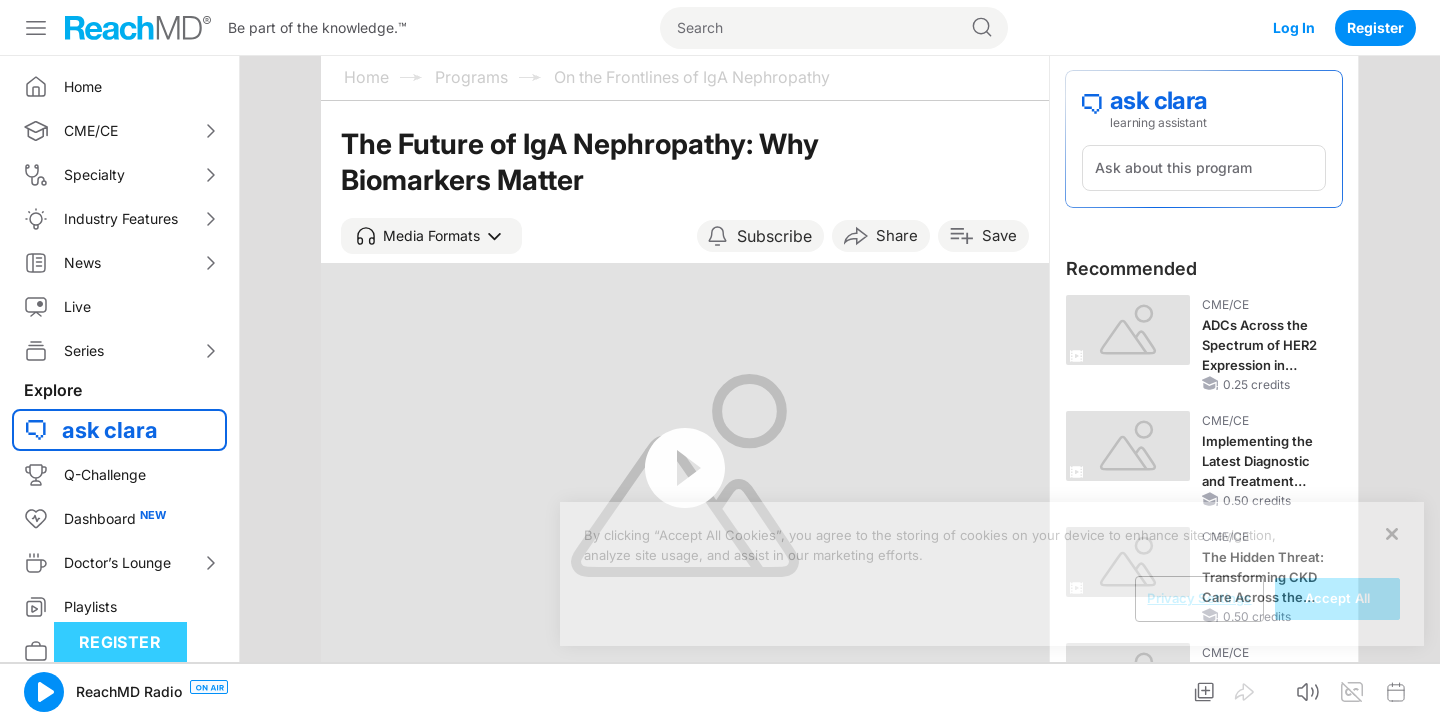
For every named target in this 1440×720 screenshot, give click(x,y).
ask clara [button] (110, 430)
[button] (431, 236)
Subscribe (774, 236)
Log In (1294, 27)
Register (1375, 27)
